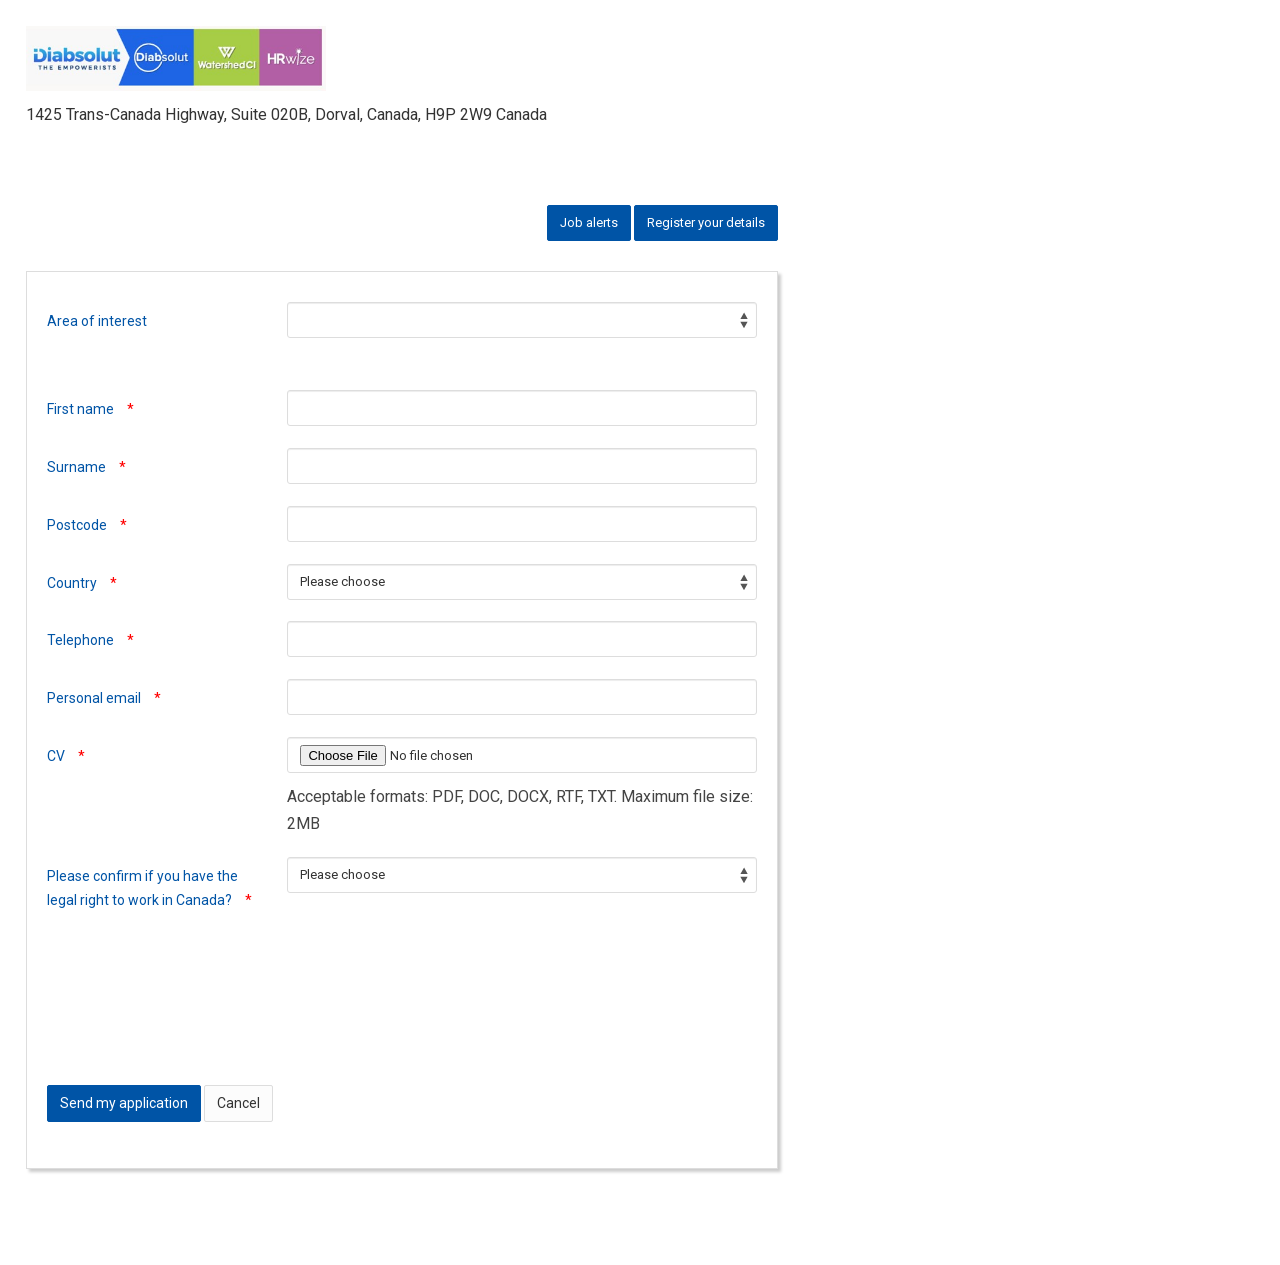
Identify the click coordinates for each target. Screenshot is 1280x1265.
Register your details (706, 222)
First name (90, 409)
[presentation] (199, 1026)
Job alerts (589, 222)
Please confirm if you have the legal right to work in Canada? (149, 888)
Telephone (90, 640)
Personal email (104, 698)
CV (66, 756)
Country (82, 583)
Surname (86, 467)
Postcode (87, 525)
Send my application (124, 1103)
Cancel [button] (238, 1103)
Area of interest (97, 321)
